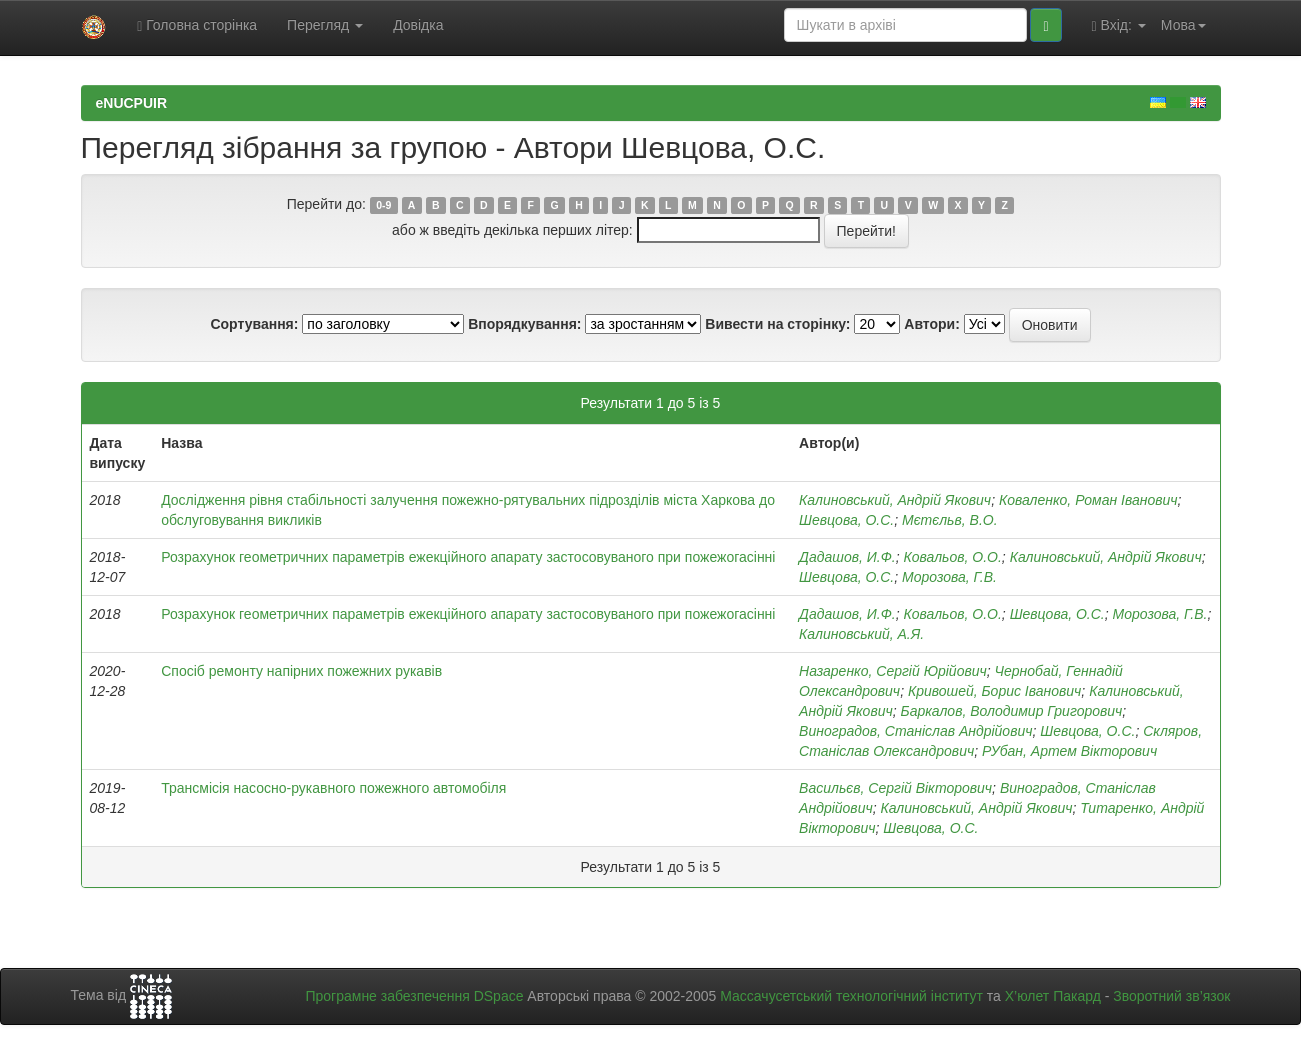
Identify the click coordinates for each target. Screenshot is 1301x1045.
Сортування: (254, 324)
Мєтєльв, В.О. (950, 520)
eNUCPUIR (132, 103)
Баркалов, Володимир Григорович (1012, 711)
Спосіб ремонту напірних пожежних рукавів (301, 671)
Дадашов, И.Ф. (847, 557)
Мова (1183, 25)
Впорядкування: (524, 324)
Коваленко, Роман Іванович (1088, 500)
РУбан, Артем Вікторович (1069, 751)
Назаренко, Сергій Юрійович (893, 671)
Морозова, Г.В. (949, 577)
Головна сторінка (197, 25)
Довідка (418, 25)
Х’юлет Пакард (1053, 996)
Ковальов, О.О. (952, 557)
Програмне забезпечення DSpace (414, 996)
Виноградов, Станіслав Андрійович (915, 731)
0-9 (383, 205)
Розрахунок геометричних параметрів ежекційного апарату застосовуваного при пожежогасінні (468, 557)
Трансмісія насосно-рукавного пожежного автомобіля (333, 788)
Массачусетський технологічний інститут (851, 996)
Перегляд (325, 25)
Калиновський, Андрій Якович (895, 500)
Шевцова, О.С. (846, 520)
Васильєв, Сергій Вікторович (895, 788)
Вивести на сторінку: (777, 324)
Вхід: (1119, 25)
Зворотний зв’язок (1171, 996)
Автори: (932, 324)
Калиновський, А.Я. (861, 634)
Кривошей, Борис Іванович (994, 691)
